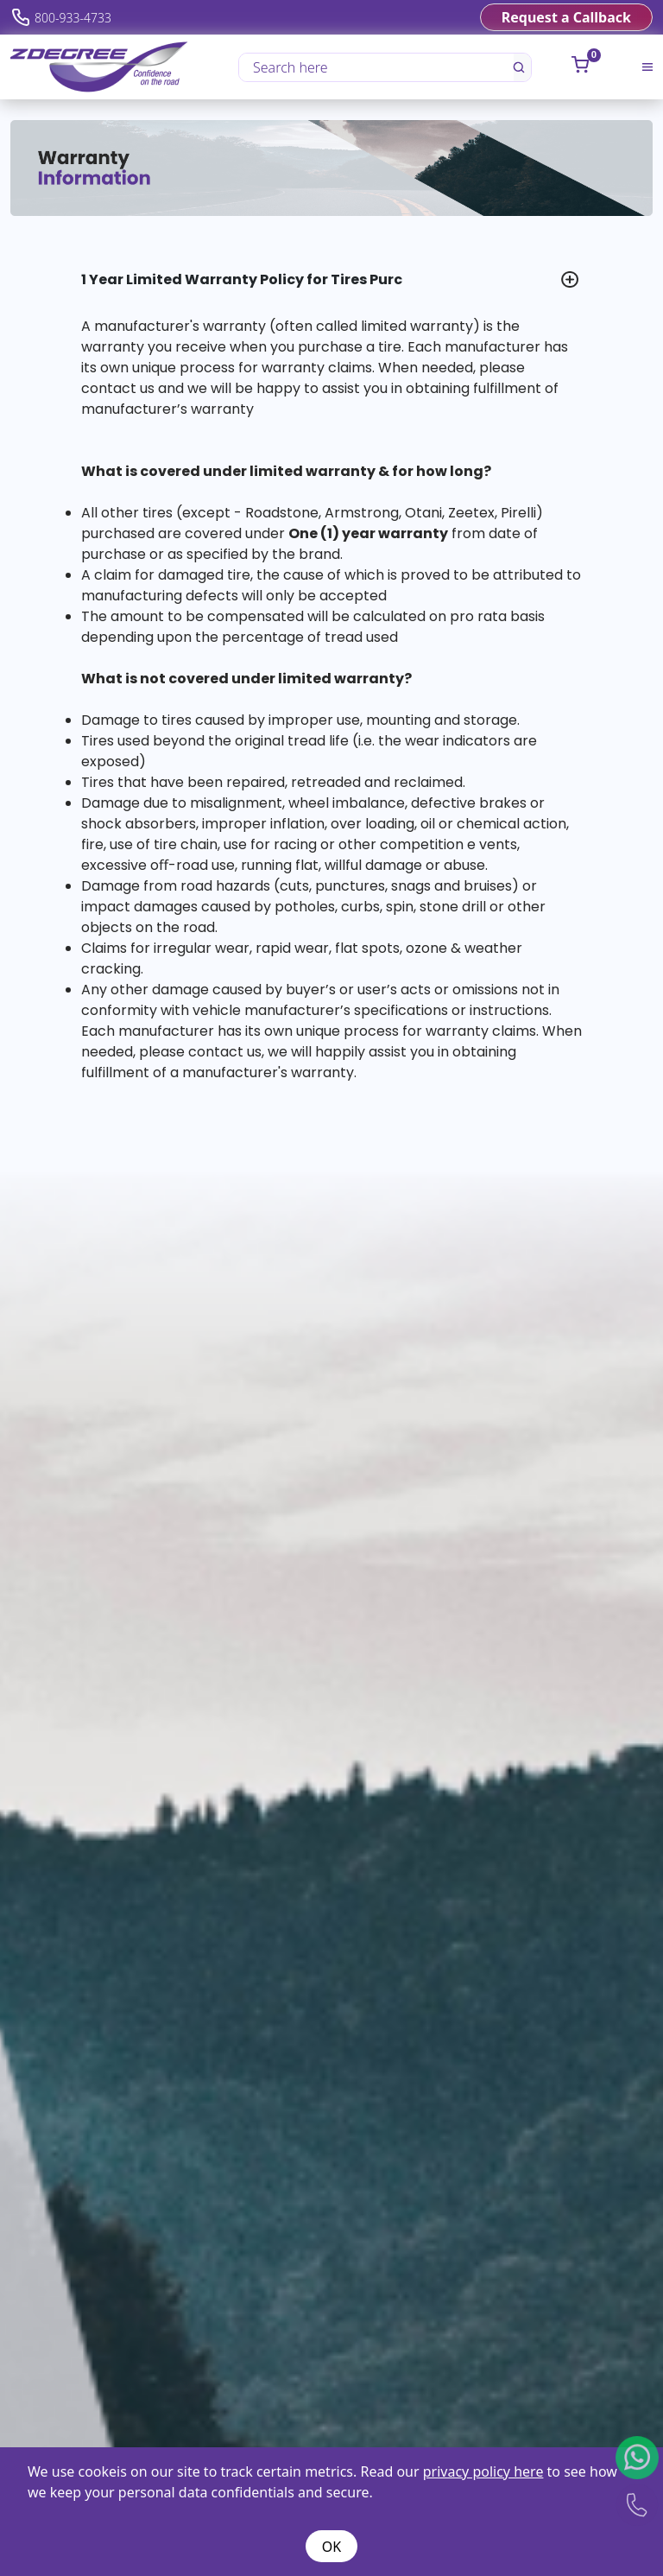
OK (331, 2546)
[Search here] (377, 67)
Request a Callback (566, 17)
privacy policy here (483, 2471)
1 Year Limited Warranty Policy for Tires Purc (241, 279)
